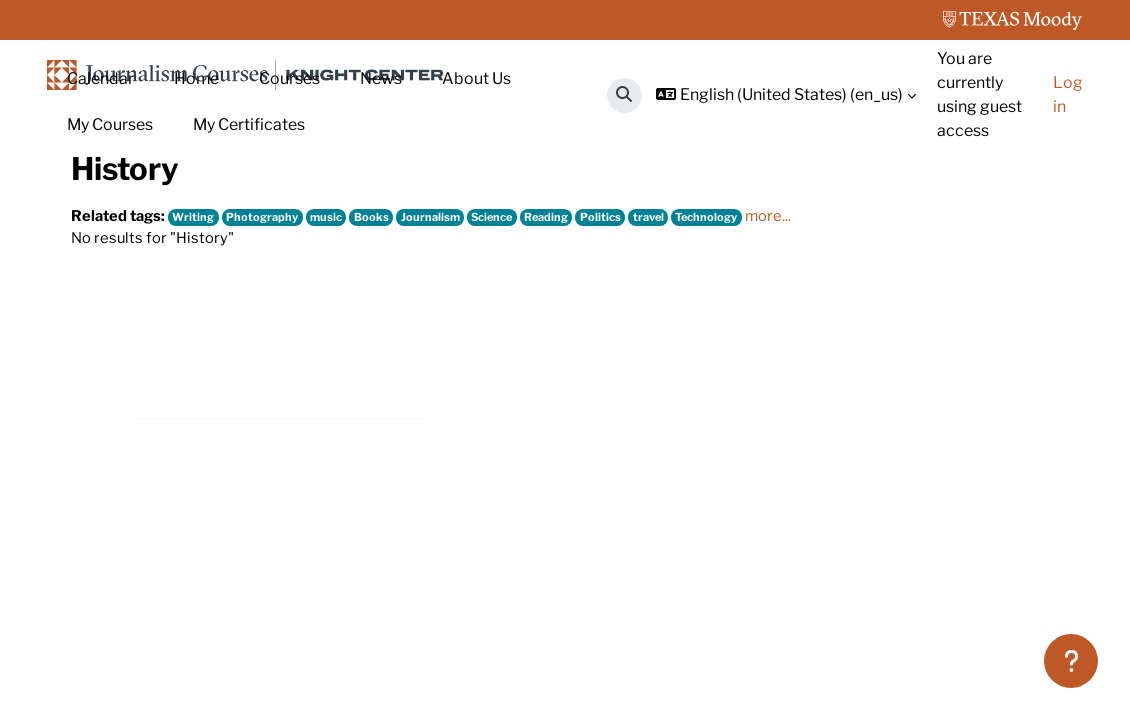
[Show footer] (1071, 661)
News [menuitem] (381, 78)
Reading (574, 359)
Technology (746, 359)
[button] (624, 95)
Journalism (448, 359)
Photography (272, 359)
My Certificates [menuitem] (249, 124)
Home (93, 217)
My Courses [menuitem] (110, 124)
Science (514, 359)
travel (683, 359)
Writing (200, 359)
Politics (631, 359)
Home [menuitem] (196, 78)
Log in (1068, 94)
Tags (155, 217)
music (340, 359)
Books (387, 359)
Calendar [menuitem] (100, 78)
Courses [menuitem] (289, 78)
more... (811, 358)
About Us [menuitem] (476, 78)
